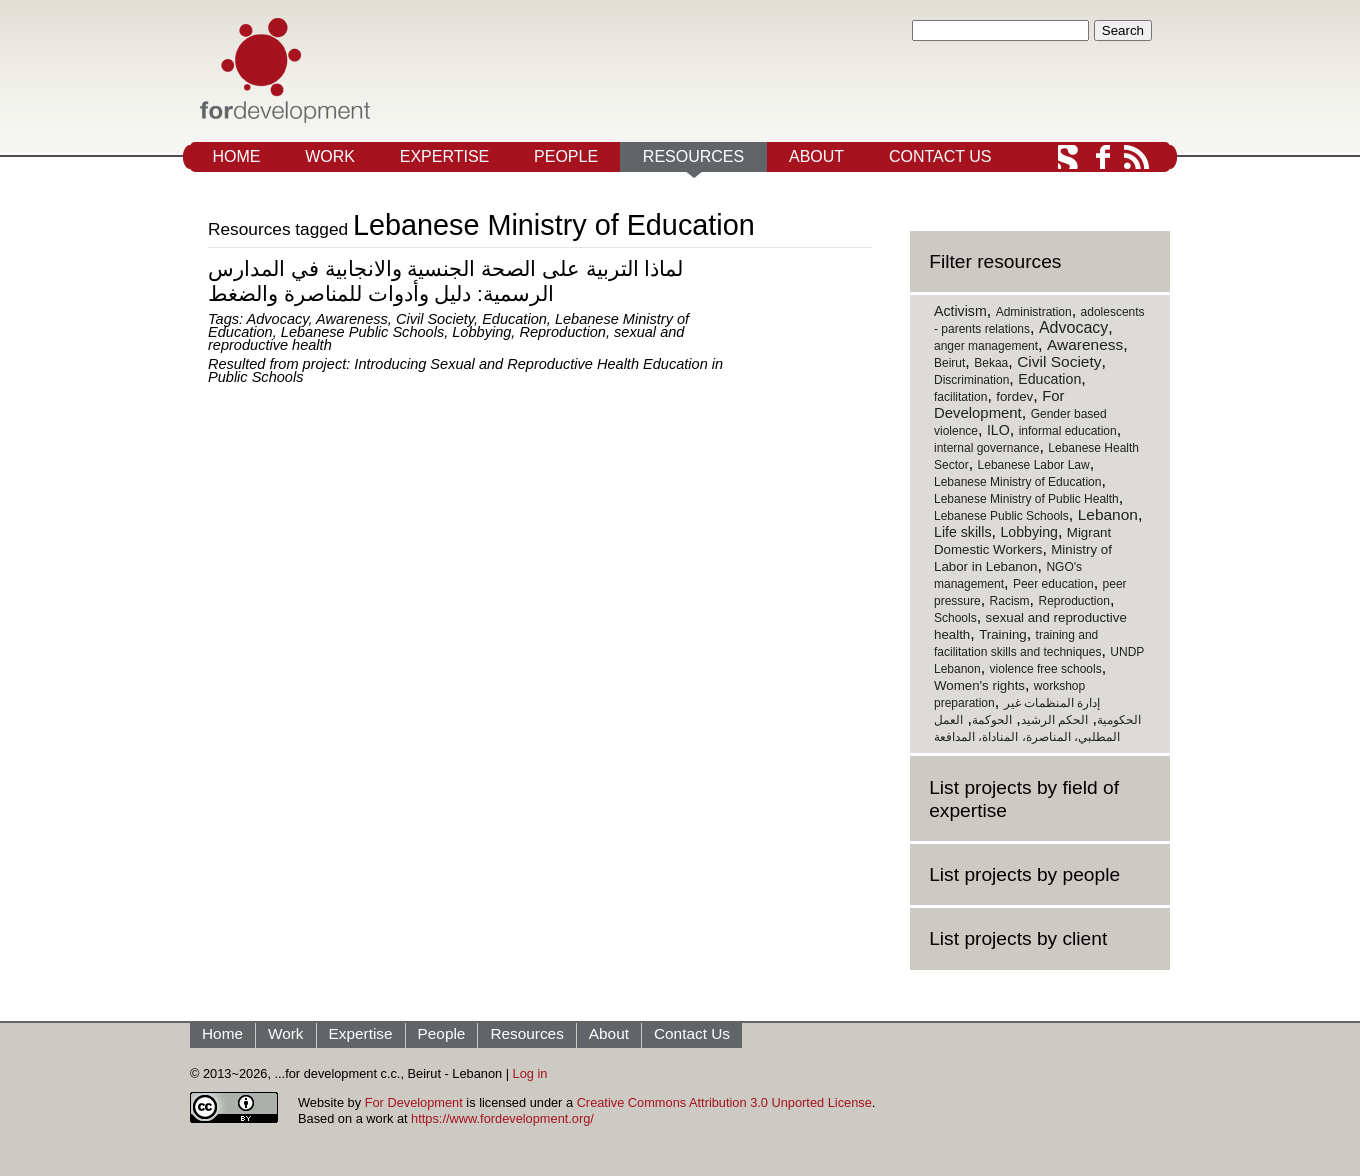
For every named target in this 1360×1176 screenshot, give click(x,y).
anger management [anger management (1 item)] (986, 346)
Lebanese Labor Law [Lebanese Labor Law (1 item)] (1034, 465)
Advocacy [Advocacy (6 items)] (1073, 327)
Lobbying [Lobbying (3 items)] (1029, 532)
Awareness (352, 319)
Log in (530, 1073)
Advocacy (278, 319)
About (816, 156)
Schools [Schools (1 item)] (955, 618)
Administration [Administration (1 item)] (1034, 312)
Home (236, 156)
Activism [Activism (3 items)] (960, 311)
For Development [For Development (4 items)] (999, 404)
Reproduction (562, 332)
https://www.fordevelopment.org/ (502, 1118)
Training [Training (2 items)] (1003, 634)
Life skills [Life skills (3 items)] (963, 532)
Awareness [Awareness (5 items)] (1085, 344)
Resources (693, 156)
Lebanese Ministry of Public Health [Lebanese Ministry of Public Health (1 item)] (1026, 499)
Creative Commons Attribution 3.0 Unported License (724, 1102)
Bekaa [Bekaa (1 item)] (991, 363)
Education (514, 319)
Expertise (445, 156)
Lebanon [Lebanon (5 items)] (1108, 514)
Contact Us (940, 156)
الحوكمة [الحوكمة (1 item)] (992, 720)
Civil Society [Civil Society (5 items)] (1059, 361)
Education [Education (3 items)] (1049, 379)
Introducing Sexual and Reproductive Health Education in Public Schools (465, 370)
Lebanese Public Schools (362, 332)
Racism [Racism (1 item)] (1010, 601)
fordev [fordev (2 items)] (1014, 396)
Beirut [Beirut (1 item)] (949, 363)
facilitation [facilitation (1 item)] (960, 397)
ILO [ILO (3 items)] (998, 430)
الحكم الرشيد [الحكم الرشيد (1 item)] (1054, 720)
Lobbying (481, 332)
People (566, 156)
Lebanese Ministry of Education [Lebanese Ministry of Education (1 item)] (1017, 482)
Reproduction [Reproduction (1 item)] (1073, 601)
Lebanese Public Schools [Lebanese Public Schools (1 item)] (1001, 516)
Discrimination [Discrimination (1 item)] (971, 380)
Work (330, 156)
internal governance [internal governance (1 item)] (986, 448)
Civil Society (435, 319)
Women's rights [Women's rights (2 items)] (979, 685)
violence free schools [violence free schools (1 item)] (1046, 669)
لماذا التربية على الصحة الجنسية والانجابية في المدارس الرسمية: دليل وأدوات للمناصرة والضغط (445, 281)
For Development (414, 1102)
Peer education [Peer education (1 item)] (1053, 584)
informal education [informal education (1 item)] (1068, 431)
